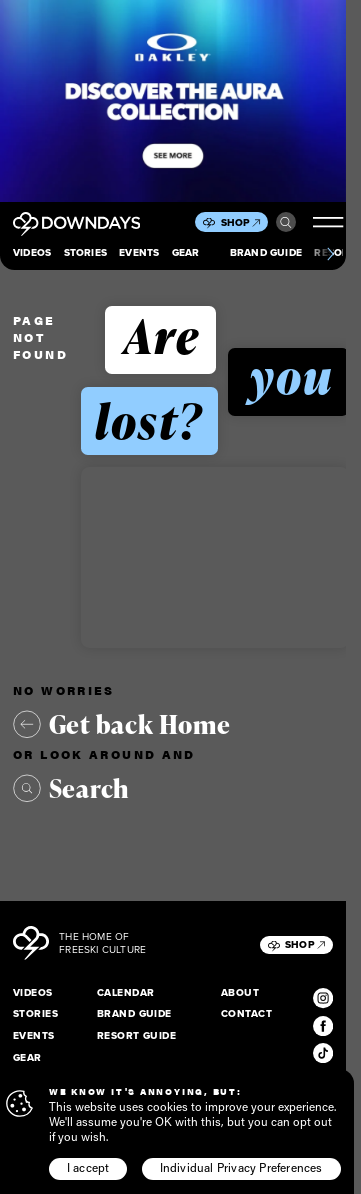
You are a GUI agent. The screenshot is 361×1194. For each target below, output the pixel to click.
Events (139, 252)
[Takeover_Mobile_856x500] (173, 101)
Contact (246, 1013)
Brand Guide (266, 252)
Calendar (126, 992)
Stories (85, 252)
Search (286, 223)
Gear (186, 252)
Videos (32, 252)
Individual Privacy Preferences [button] (241, 1167)
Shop (241, 222)
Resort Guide (137, 1035)
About (240, 992)
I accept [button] (88, 1167)
